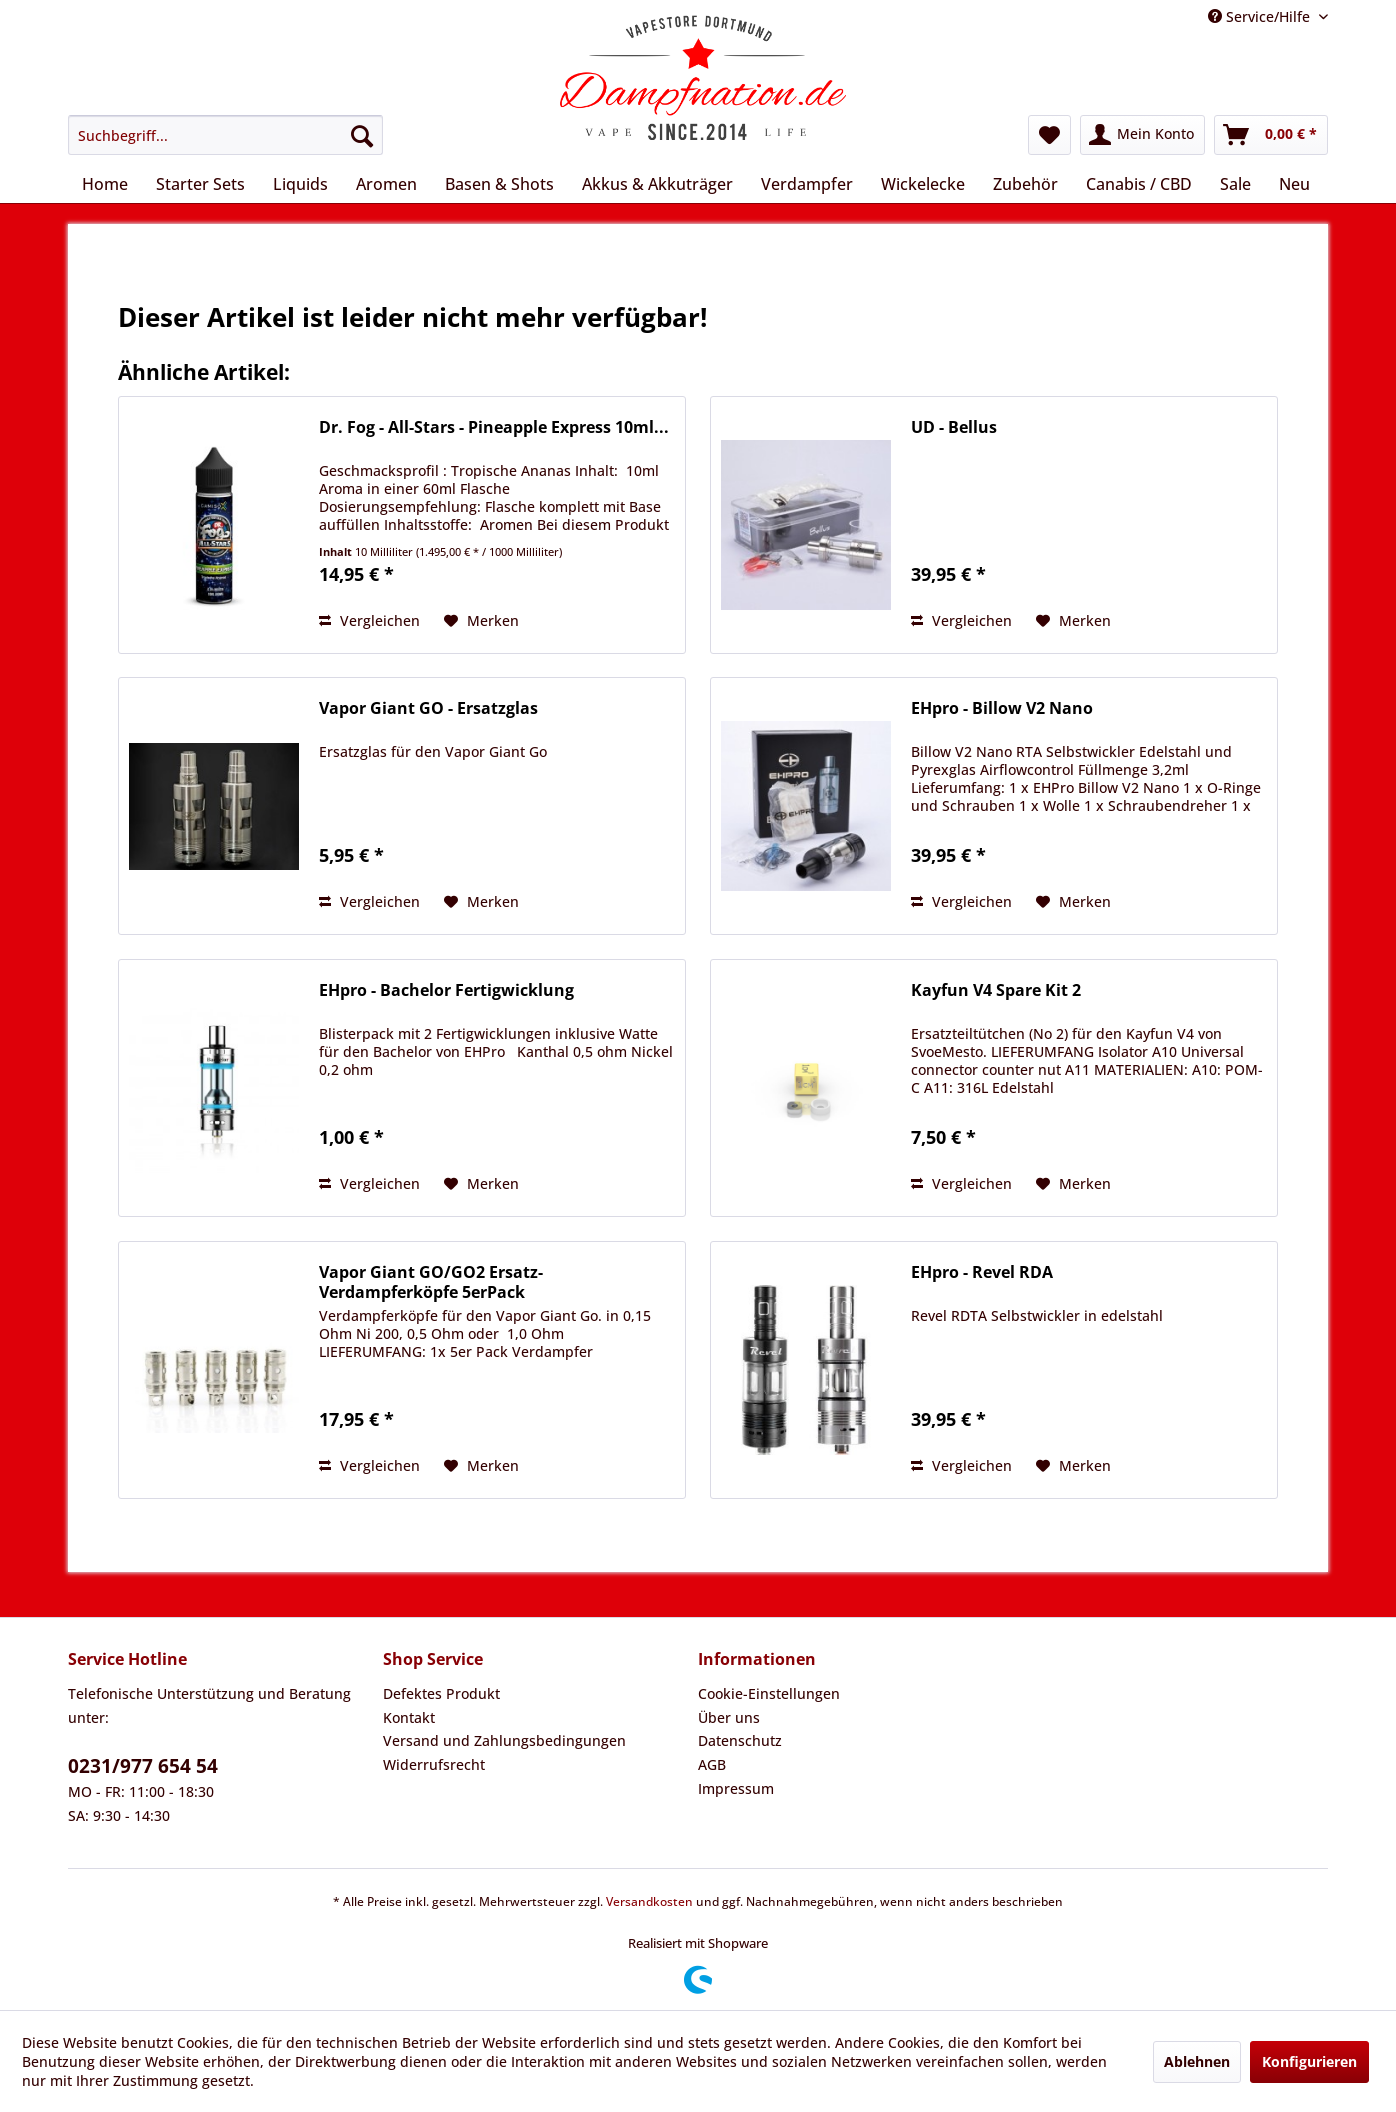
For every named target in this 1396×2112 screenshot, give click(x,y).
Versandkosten (649, 1901)
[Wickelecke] (923, 184)
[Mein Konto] (1142, 135)
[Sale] (1235, 184)
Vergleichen (369, 620)
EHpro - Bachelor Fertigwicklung (446, 990)
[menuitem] (225, 135)
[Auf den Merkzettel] (481, 621)
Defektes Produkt (441, 1693)
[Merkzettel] (1049, 135)
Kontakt (409, 1717)
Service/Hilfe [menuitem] (1261, 16)
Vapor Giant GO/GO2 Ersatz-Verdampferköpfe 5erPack (431, 1282)
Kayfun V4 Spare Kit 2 (996, 990)
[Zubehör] (1025, 184)
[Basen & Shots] (499, 184)
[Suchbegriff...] (225, 135)
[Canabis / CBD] (1139, 184)
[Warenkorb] (1271, 135)
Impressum (736, 1788)
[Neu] (1294, 184)
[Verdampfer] (807, 184)
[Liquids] (300, 184)
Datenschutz (740, 1740)
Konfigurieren (1309, 2061)
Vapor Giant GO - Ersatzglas (428, 708)
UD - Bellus (954, 427)
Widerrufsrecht (434, 1764)
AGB (712, 1764)
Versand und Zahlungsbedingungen (504, 1740)
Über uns (729, 1717)
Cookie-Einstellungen (769, 1693)
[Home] (105, 184)
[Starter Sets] (200, 184)
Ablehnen (1197, 2061)
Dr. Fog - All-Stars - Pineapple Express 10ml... (494, 427)
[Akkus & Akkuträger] (657, 184)
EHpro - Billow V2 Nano (1002, 708)
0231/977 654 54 (143, 1766)
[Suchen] (362, 135)
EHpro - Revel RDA (982, 1272)
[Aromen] (386, 184)
